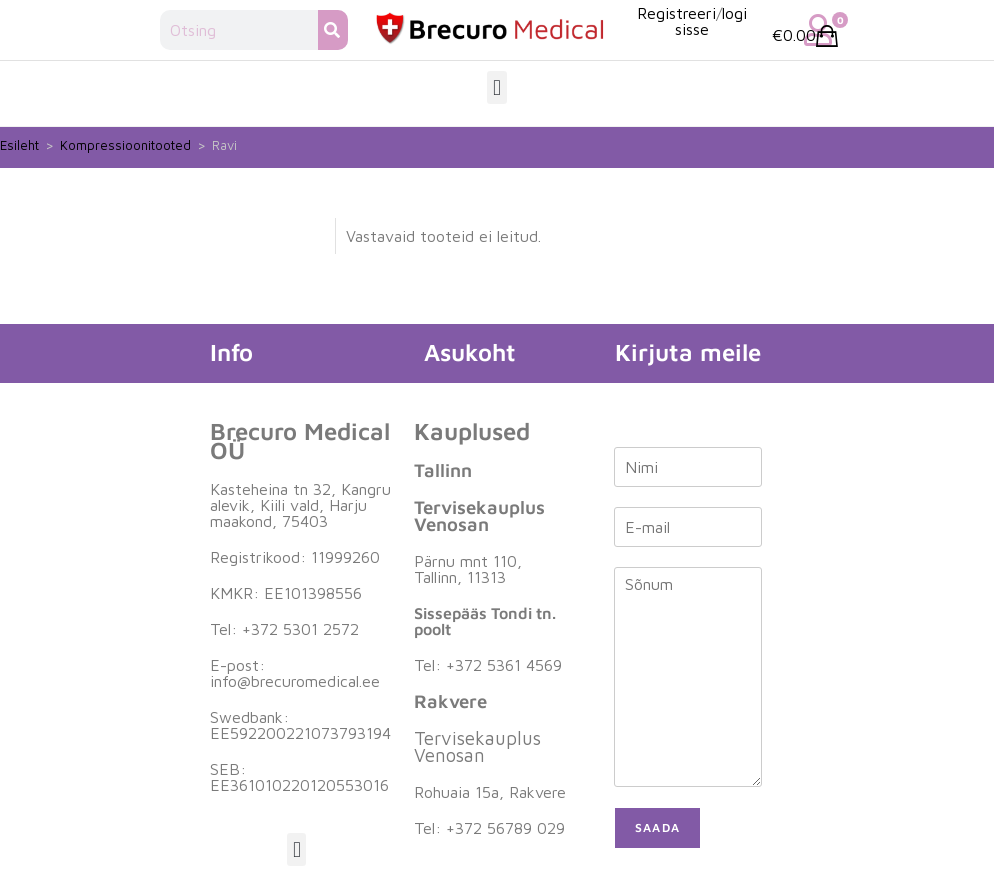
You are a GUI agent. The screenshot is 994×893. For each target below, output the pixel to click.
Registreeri (676, 13)
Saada (657, 827)
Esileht (19, 145)
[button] (496, 87)
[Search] (333, 30)
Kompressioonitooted (125, 145)
